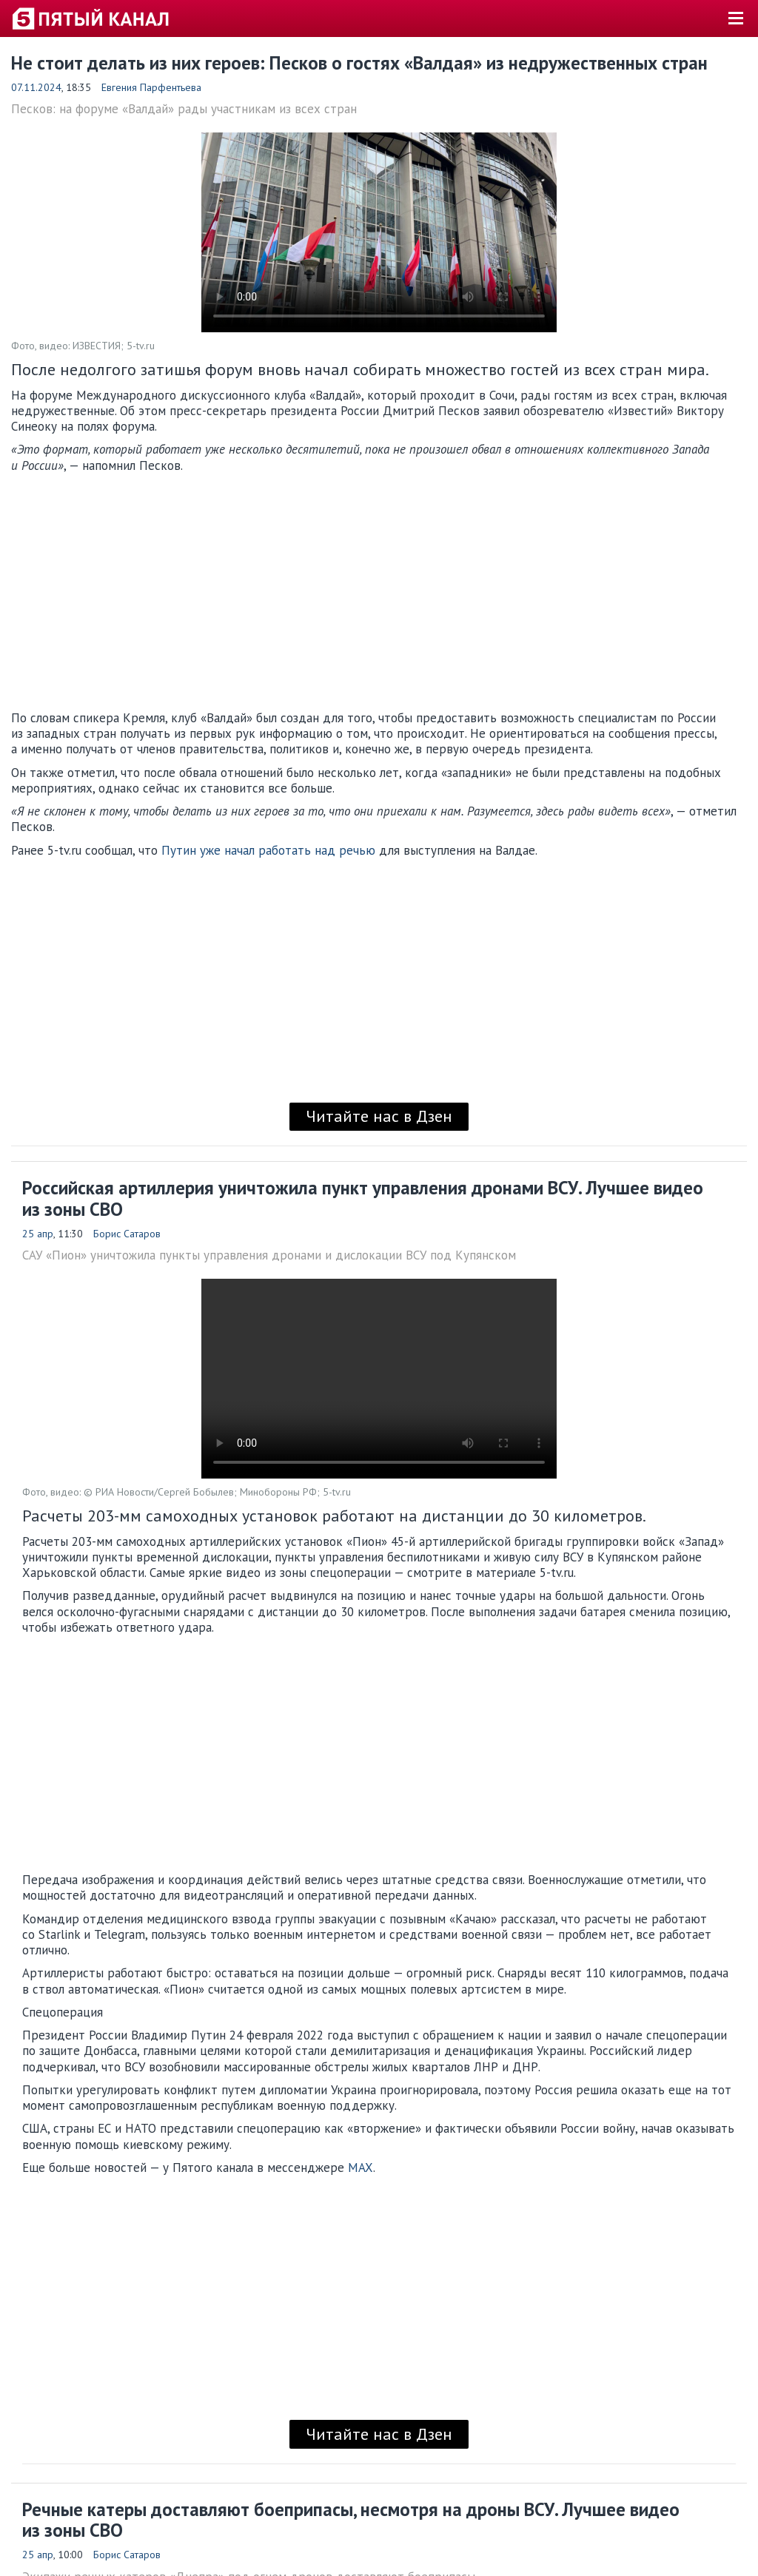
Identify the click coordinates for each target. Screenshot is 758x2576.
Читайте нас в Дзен (379, 1116)
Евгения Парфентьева (151, 87)
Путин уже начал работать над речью (268, 850)
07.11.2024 (36, 87)
